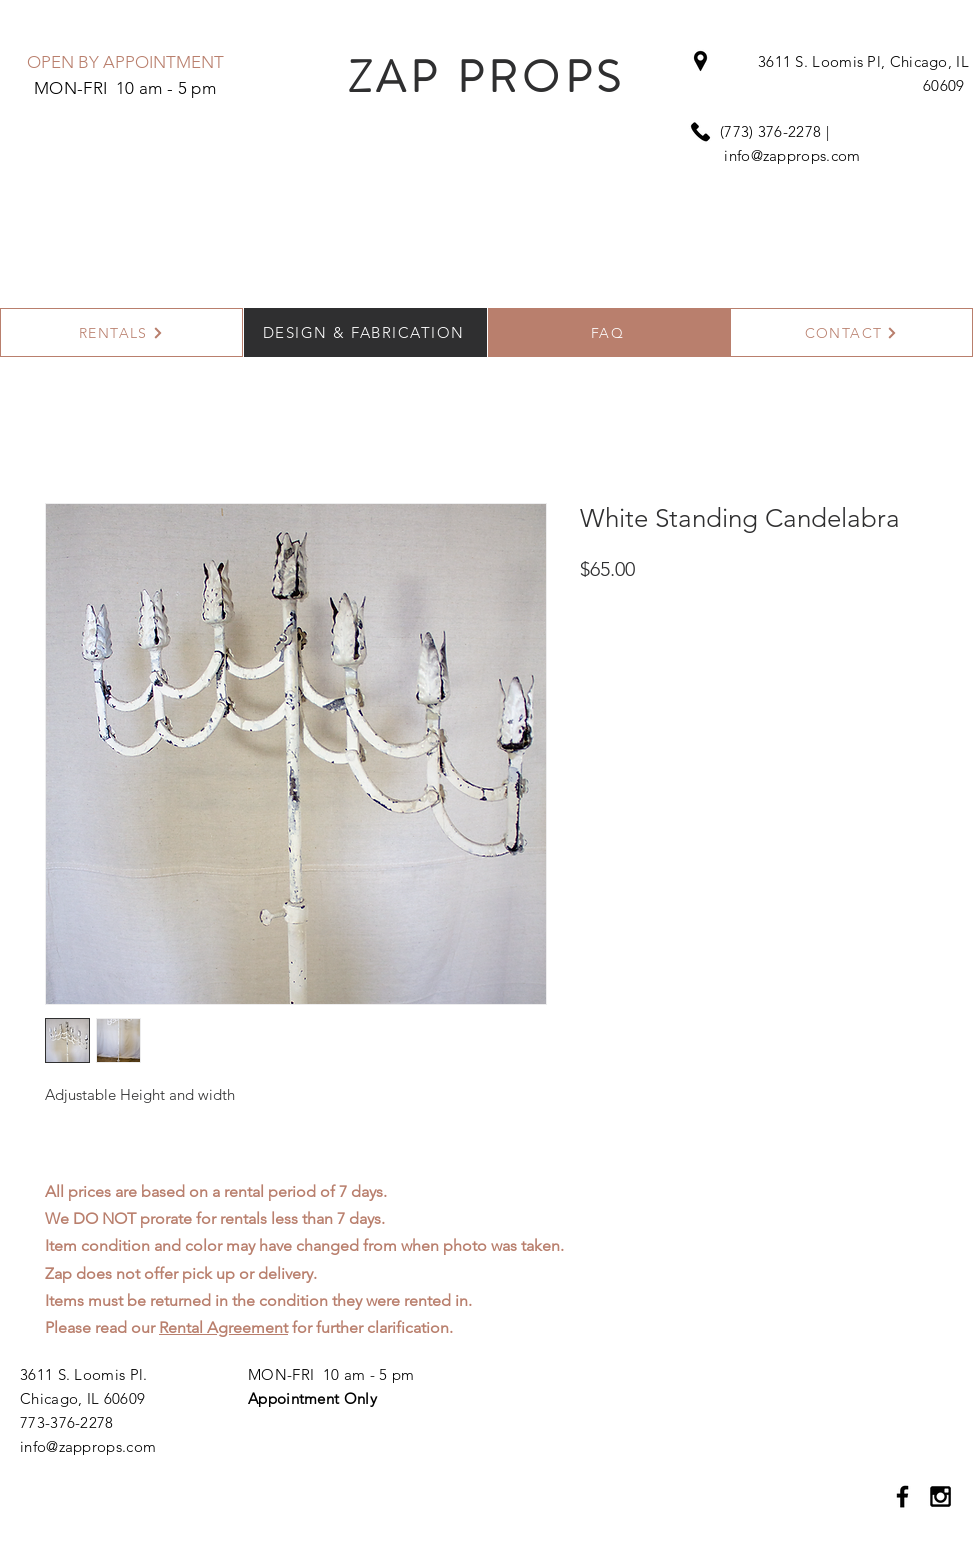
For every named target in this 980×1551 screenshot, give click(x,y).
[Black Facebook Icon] (902, 1496)
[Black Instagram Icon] (940, 1496)
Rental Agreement (223, 1327)
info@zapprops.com (792, 155)
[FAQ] (609, 332)
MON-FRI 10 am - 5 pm (331, 1374)
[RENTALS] (121, 332)
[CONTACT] (851, 332)
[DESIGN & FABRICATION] (365, 332)
